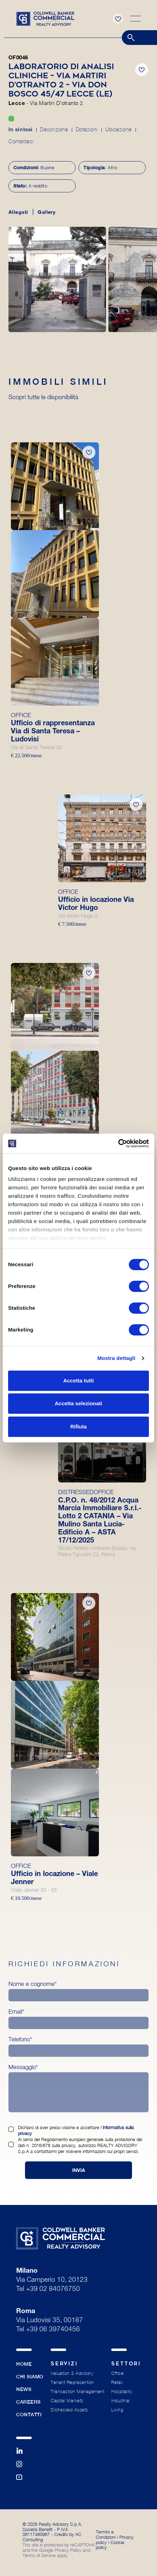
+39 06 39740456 (53, 2329)
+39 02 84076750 (53, 2289)
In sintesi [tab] (20, 129)
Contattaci (21, 141)
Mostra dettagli (116, 1358)
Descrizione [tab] (54, 129)
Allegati (18, 212)
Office (117, 2373)
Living (117, 2409)
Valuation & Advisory (72, 2373)
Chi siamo (30, 2376)
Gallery (46, 212)
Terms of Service (39, 2555)
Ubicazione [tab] (118, 129)
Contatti (29, 2414)
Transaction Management (77, 2391)
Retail (117, 2382)
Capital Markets (67, 2400)
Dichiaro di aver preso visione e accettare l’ (76, 2130)
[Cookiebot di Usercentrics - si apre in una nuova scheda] (118, 1143)
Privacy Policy (68, 2550)
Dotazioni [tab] (87, 129)
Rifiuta (78, 1426)
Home (24, 2364)
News (23, 2389)
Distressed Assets (69, 2409)
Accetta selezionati (78, 1403)
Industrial (120, 2400)
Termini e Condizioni (105, 2534)
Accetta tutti (78, 1380)
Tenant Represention (72, 2382)
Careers (28, 2402)
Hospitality (121, 2391)
